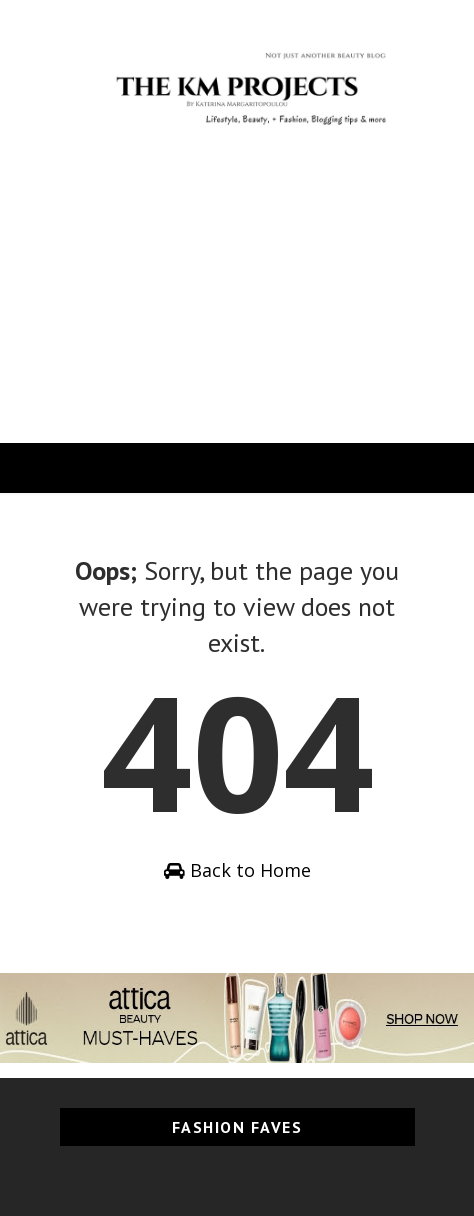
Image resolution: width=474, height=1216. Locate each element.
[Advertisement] (237, 312)
